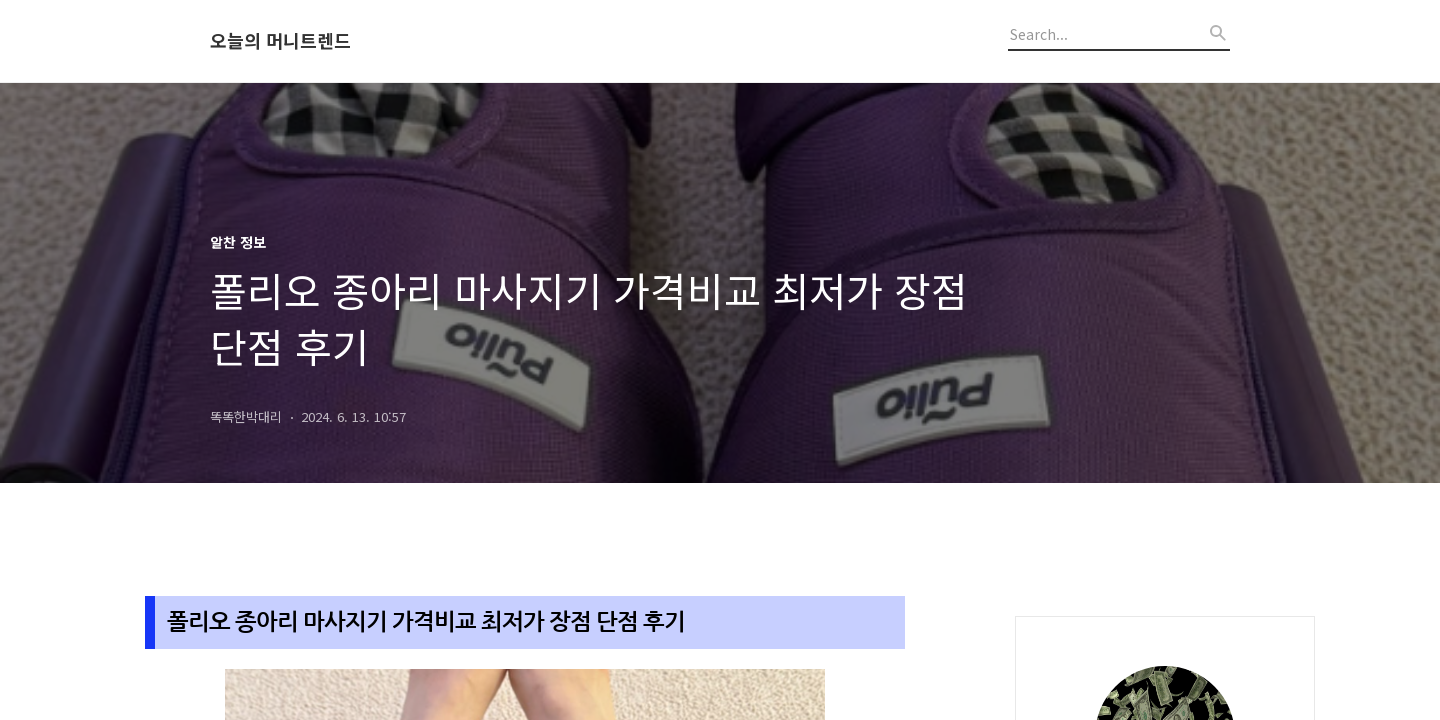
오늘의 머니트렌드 (280, 41)
